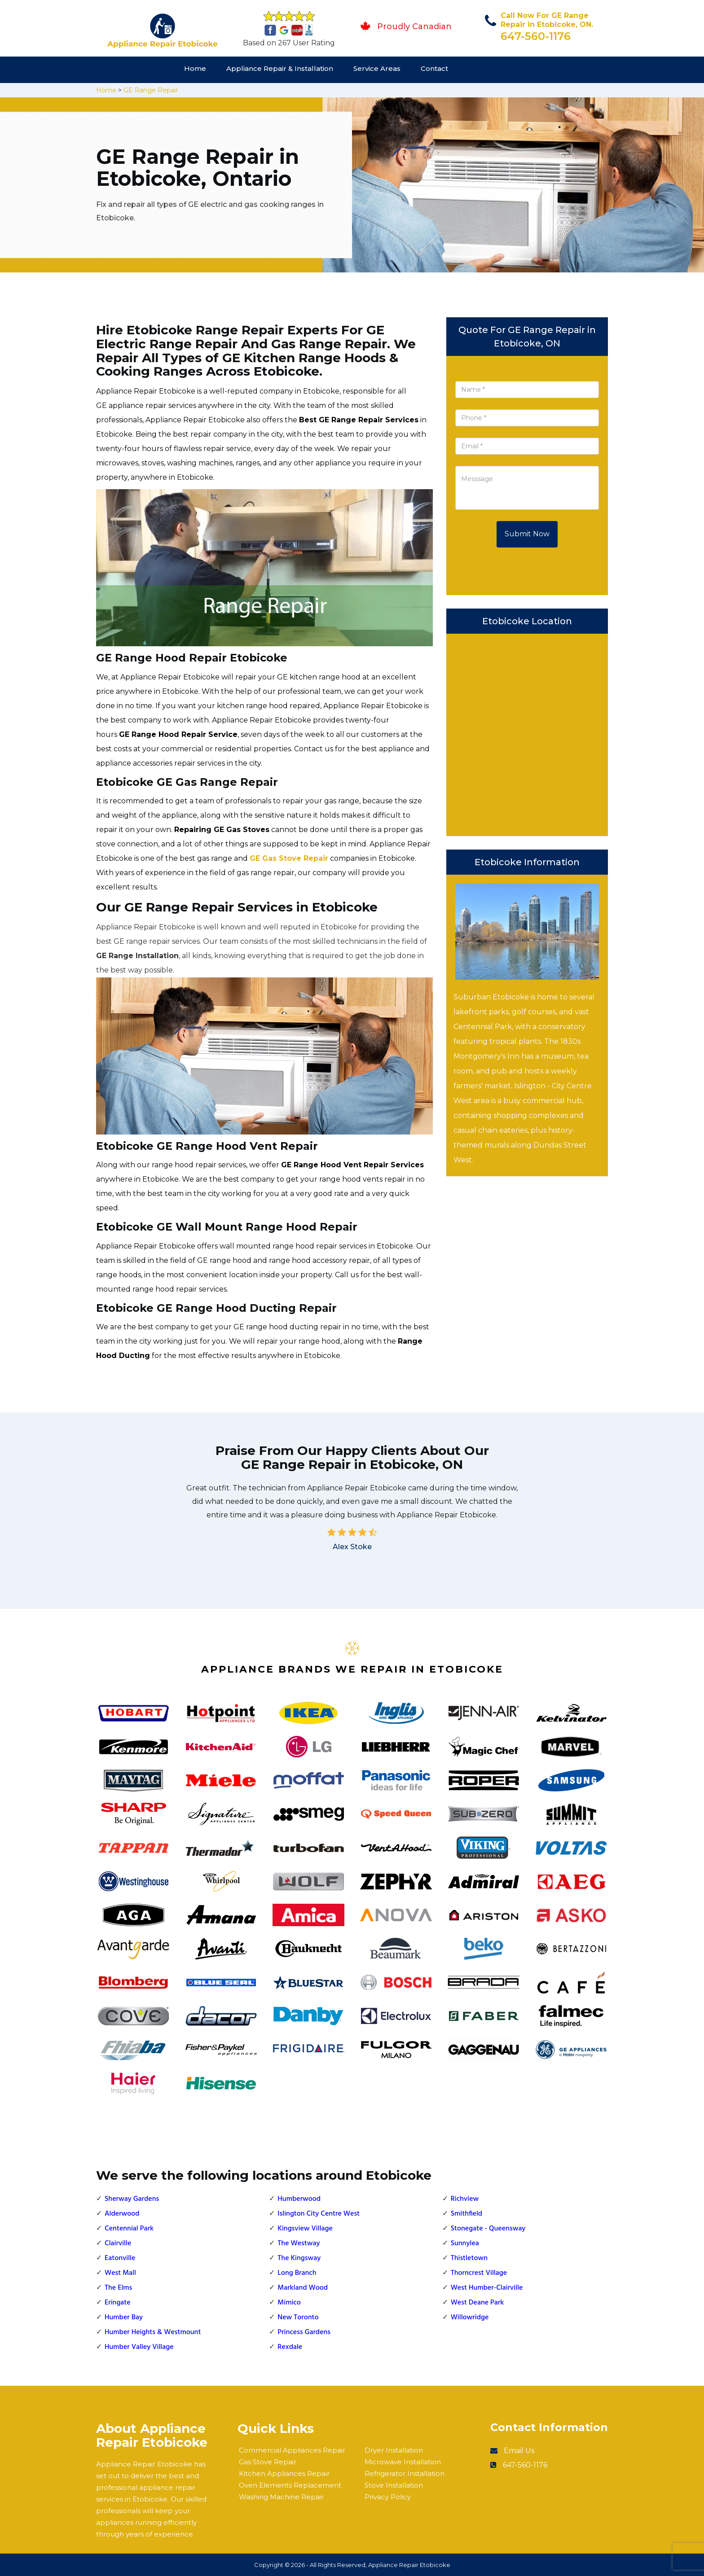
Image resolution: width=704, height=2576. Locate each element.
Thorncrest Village (479, 2273)
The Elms (118, 2288)
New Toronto (297, 2317)
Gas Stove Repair (267, 2462)
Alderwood (122, 2214)
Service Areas (376, 68)
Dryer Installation (394, 2450)
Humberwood (299, 2199)
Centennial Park (129, 2228)
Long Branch (296, 2273)
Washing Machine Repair (281, 2497)
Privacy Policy (388, 2497)
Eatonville (120, 2258)
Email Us (519, 2450)
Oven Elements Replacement (290, 2485)
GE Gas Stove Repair (289, 858)
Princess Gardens (303, 2332)
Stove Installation (394, 2485)
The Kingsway (299, 2258)
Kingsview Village (305, 2228)
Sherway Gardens (132, 2199)
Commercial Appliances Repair (292, 2450)
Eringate (118, 2303)
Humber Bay (124, 2317)
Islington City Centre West (318, 2214)
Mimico (289, 2303)
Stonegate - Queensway (488, 2228)
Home (195, 68)
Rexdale (289, 2347)
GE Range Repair (150, 90)
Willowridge (470, 2317)
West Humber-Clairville (487, 2288)
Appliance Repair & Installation (279, 68)
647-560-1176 (536, 36)
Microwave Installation (403, 2462)
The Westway (298, 2243)
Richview (465, 2199)
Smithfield (466, 2214)
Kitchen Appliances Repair (284, 2473)
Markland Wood (302, 2288)
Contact (434, 68)
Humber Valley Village (139, 2347)
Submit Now (527, 534)
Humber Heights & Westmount (153, 2332)
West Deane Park (477, 2303)
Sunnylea (465, 2243)
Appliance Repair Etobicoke (409, 2564)
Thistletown (469, 2258)
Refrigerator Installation (404, 2473)
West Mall (120, 2273)
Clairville (118, 2243)
